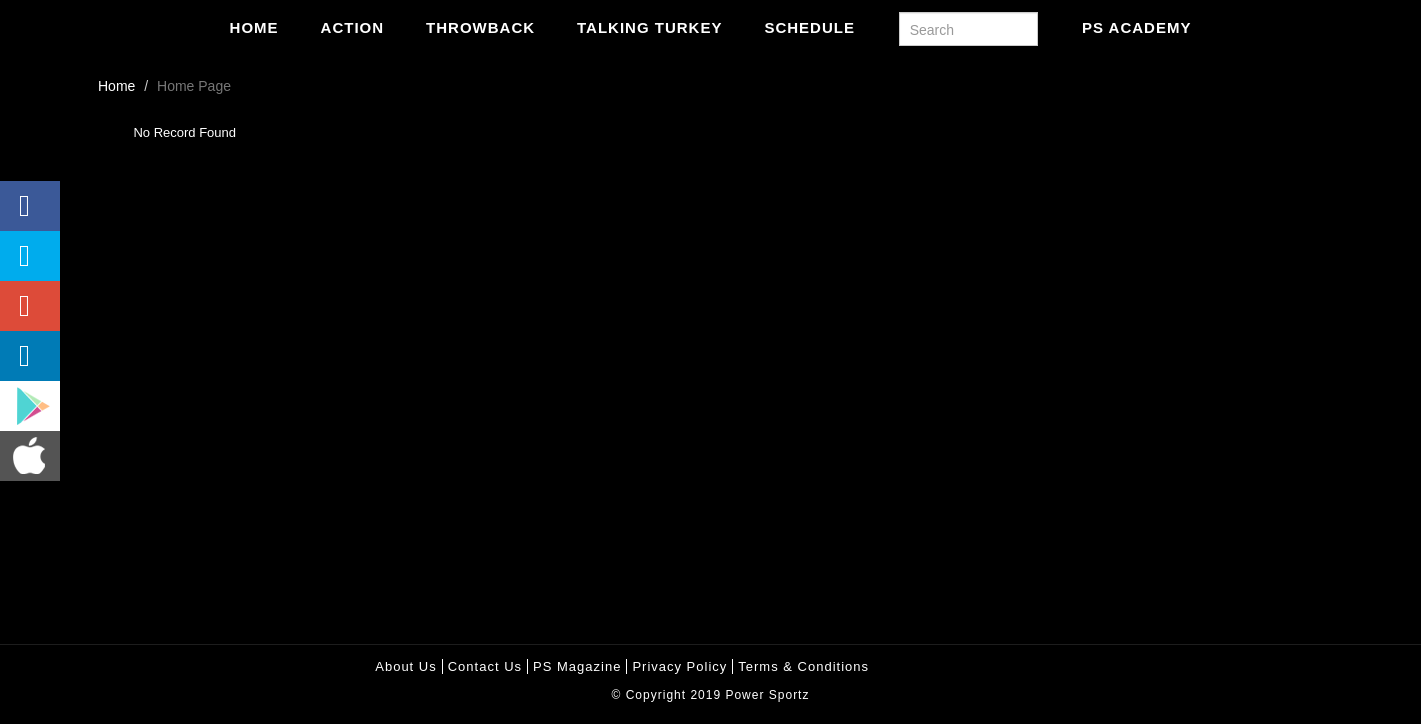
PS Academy (1136, 27)
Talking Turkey (649, 27)
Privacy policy (679, 666)
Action (353, 27)
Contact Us (485, 666)
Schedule (809, 27)
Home (254, 27)
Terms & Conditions (803, 666)
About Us (405, 666)
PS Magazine (577, 666)
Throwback (480, 27)
